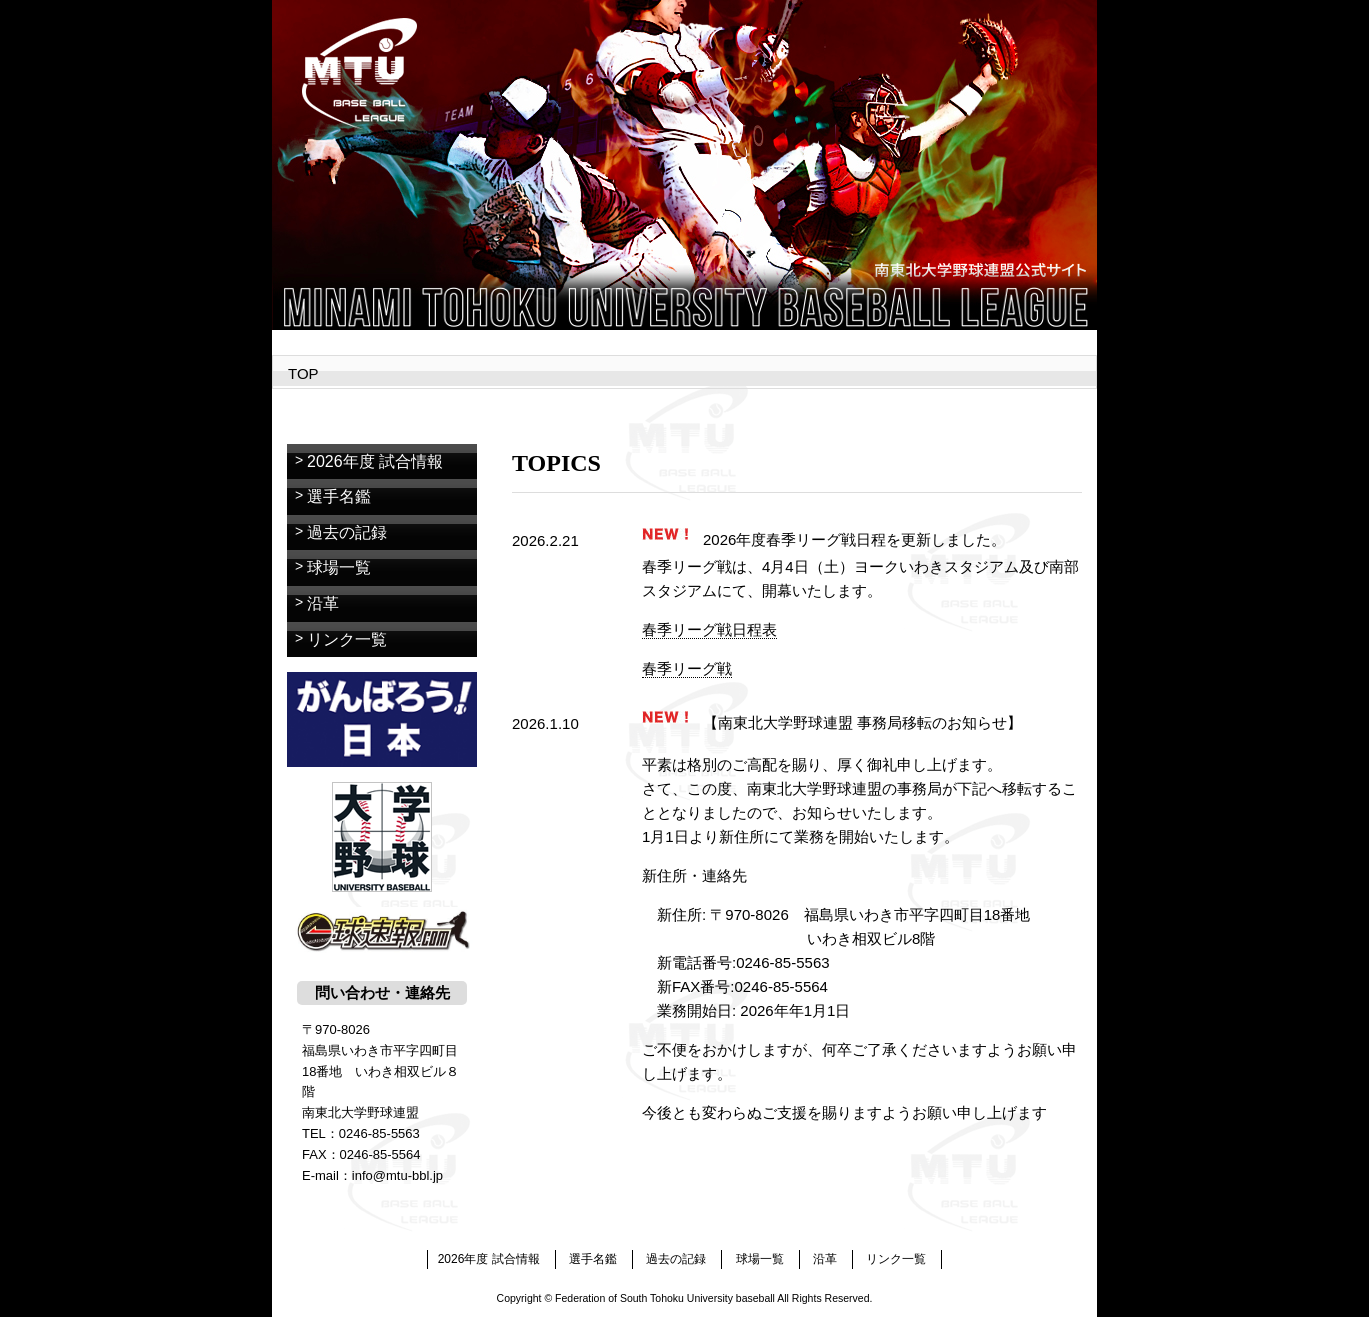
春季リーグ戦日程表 (709, 629)
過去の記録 (347, 532)
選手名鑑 (339, 496)
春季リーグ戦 (687, 668)
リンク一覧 (347, 639)
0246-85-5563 (379, 1133)
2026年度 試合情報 (375, 461)
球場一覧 (339, 567)
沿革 (323, 603)
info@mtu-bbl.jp (397, 1175)
